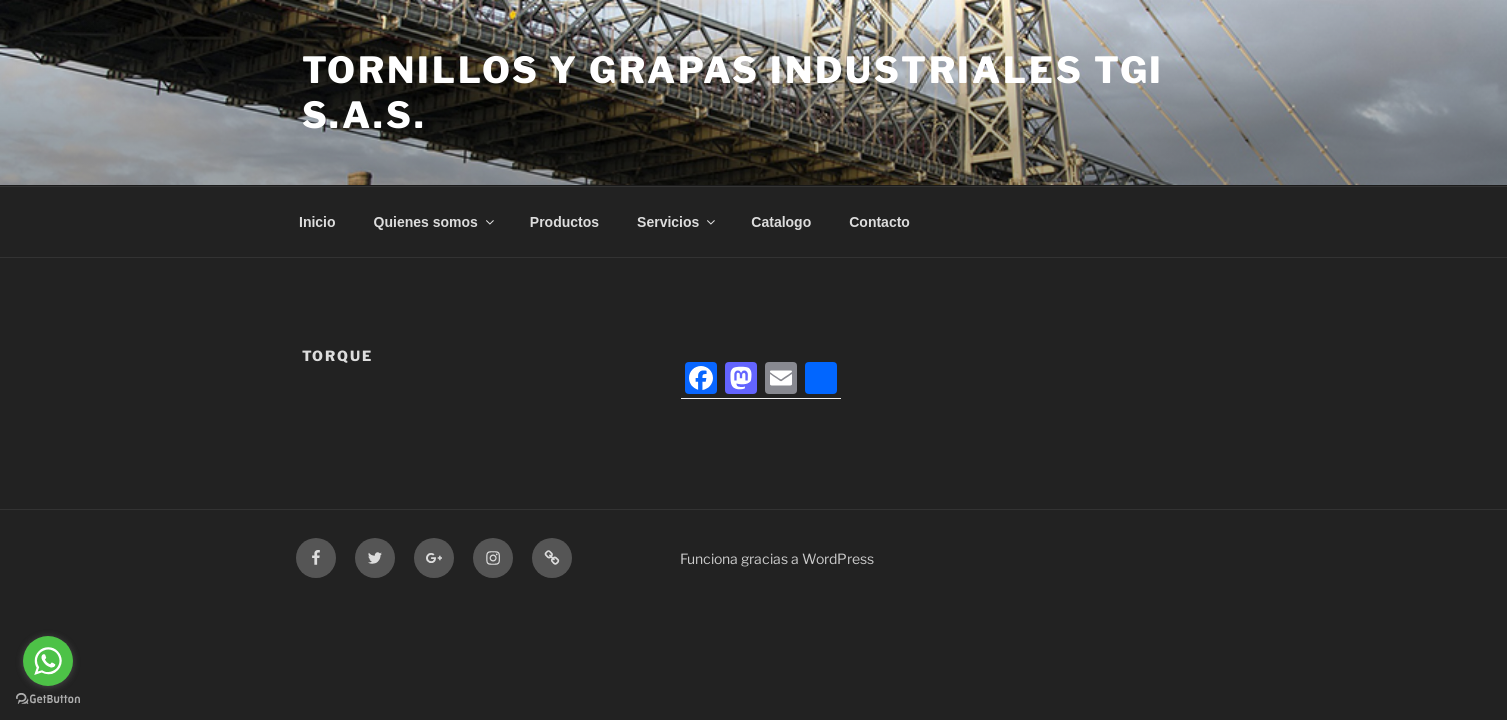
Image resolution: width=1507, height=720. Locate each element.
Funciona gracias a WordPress (777, 558)
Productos (564, 222)
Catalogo (781, 222)
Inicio (317, 222)
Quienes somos (435, 222)
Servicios (677, 222)
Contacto (879, 222)
